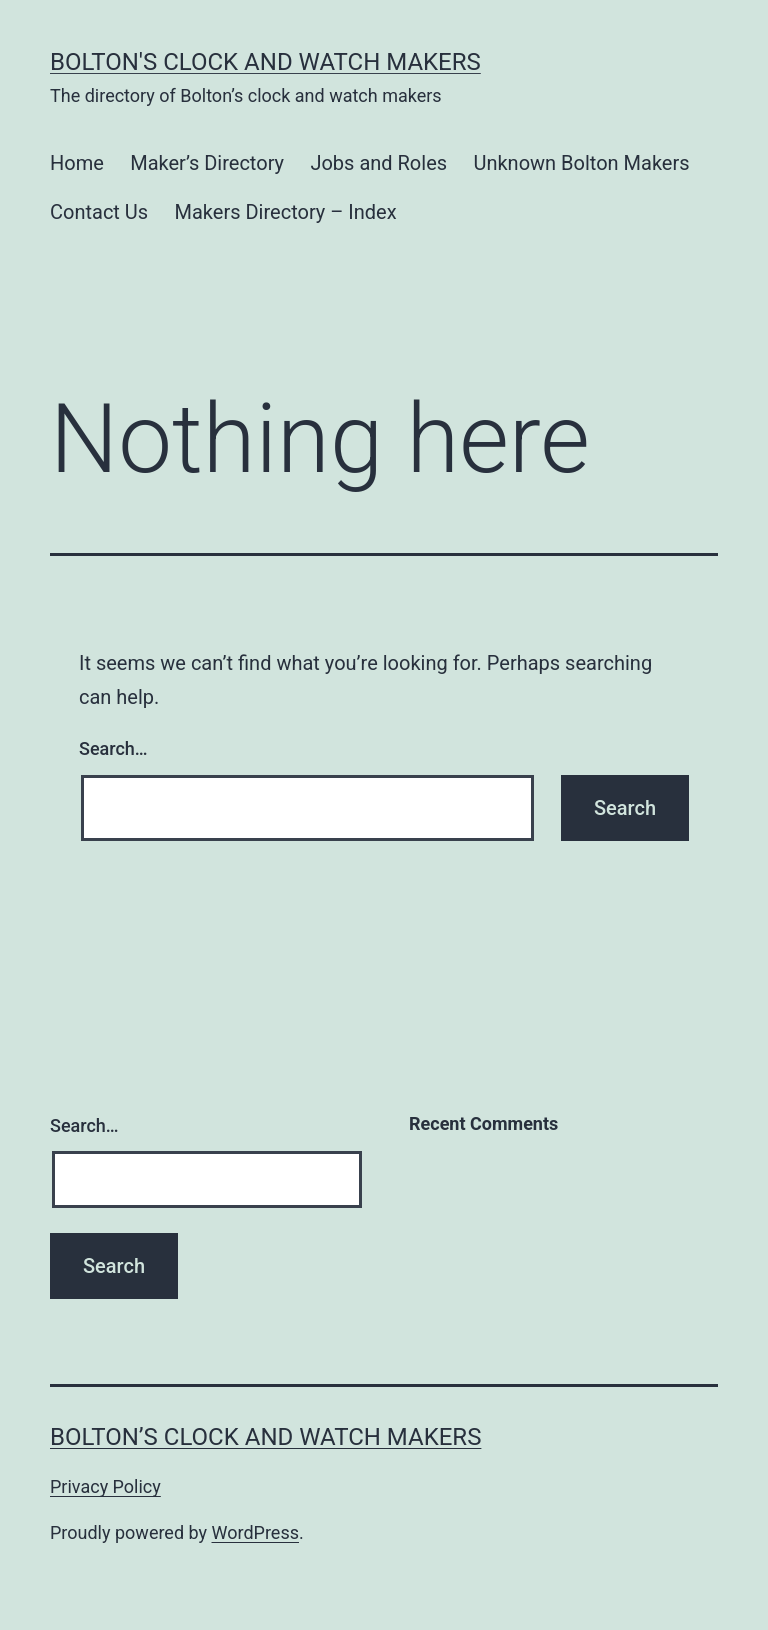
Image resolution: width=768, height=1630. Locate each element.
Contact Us (99, 212)
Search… (113, 748)
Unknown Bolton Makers (581, 163)
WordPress (255, 1532)
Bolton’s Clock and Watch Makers (265, 1437)
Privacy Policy (105, 1486)
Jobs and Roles (378, 163)
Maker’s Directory (207, 163)
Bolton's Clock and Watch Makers (265, 62)
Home (77, 163)
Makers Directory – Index (286, 212)
